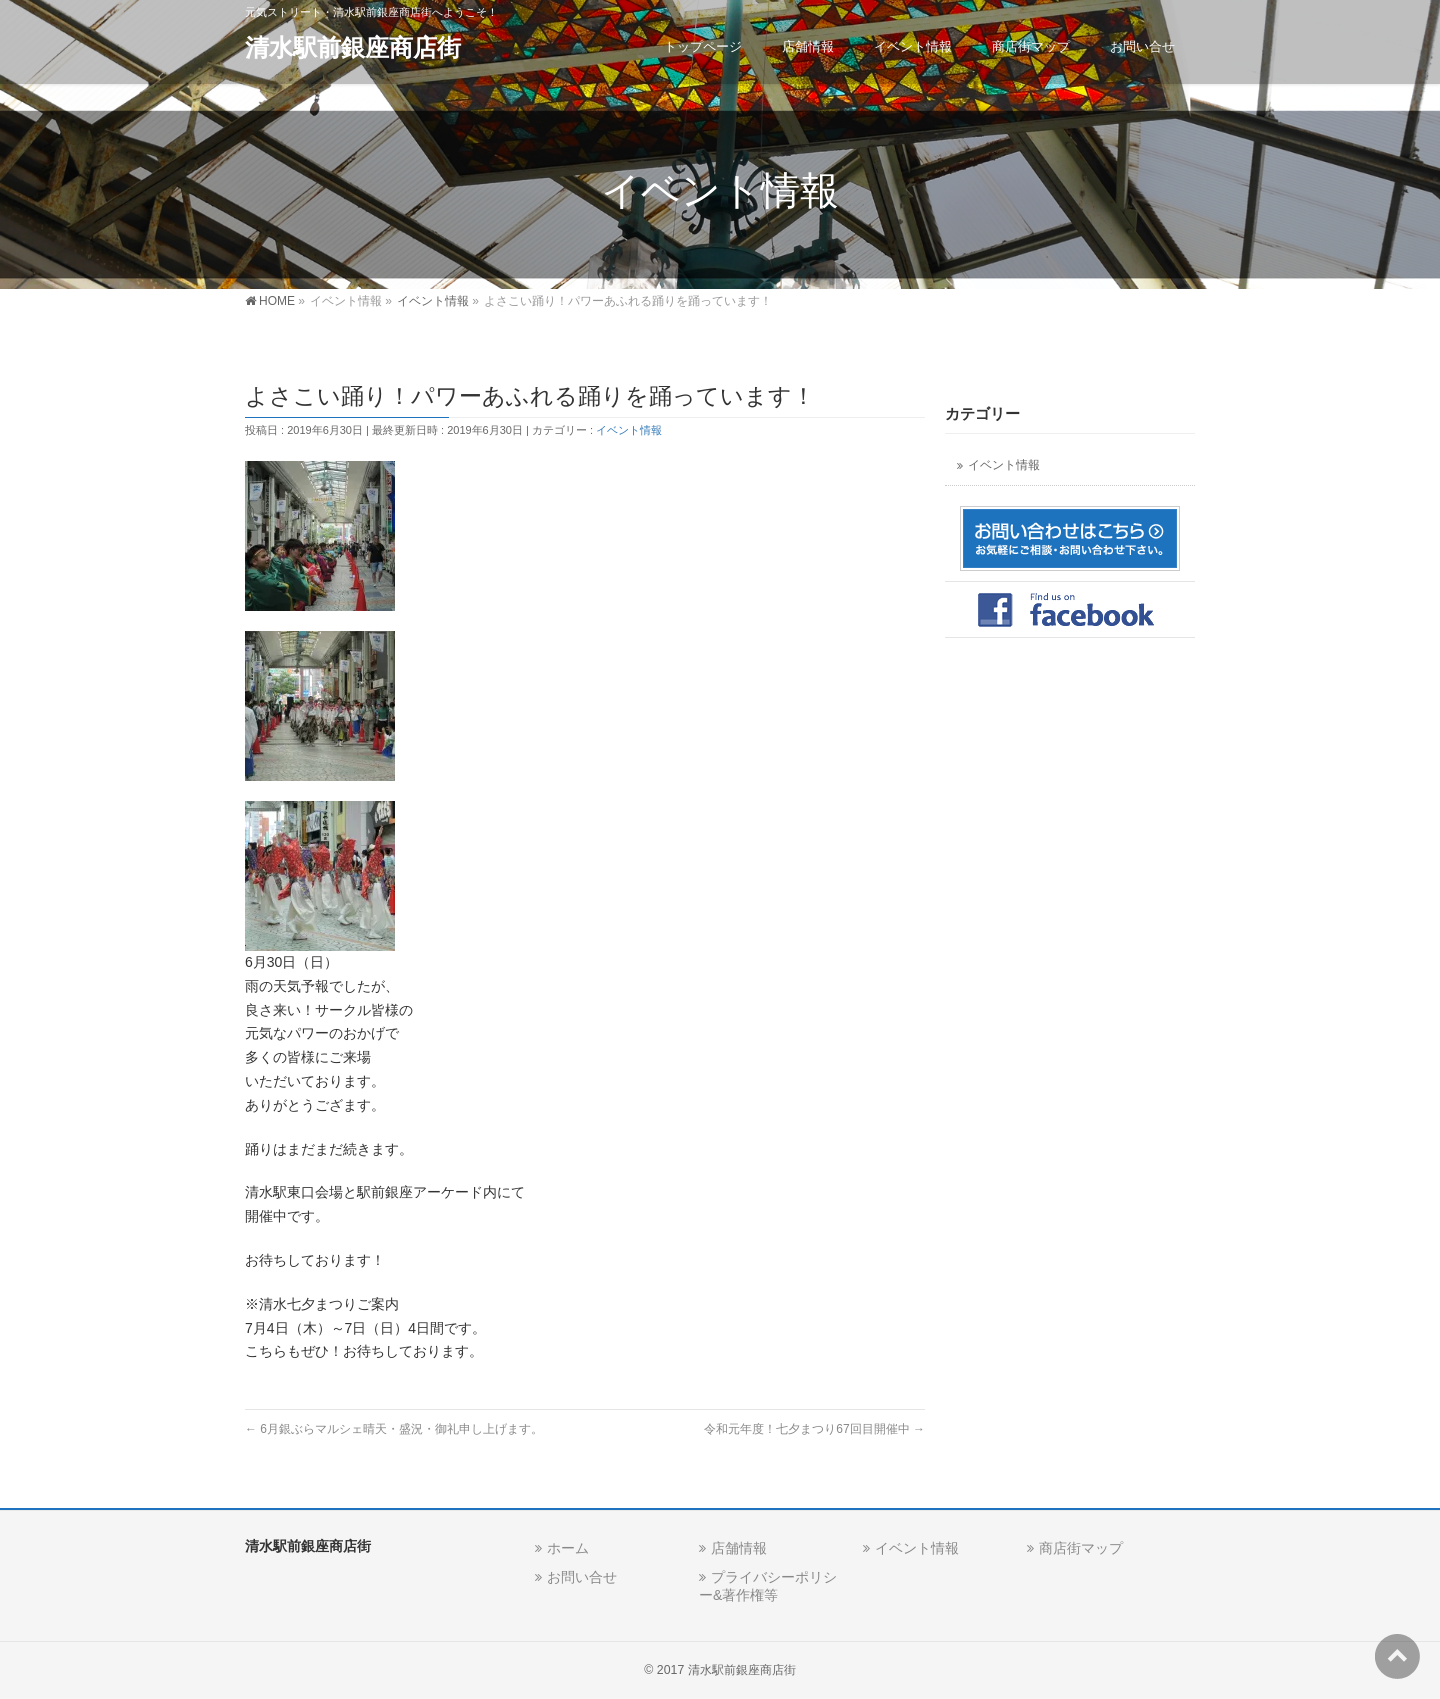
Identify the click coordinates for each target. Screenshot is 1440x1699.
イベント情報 (629, 430)
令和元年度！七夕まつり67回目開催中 (814, 1429)
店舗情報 (739, 1548)
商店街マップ (1081, 1548)
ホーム (568, 1548)
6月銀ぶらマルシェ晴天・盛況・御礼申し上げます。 (394, 1429)
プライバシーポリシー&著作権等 (768, 1585)
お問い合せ (582, 1577)
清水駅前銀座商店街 (353, 47)
